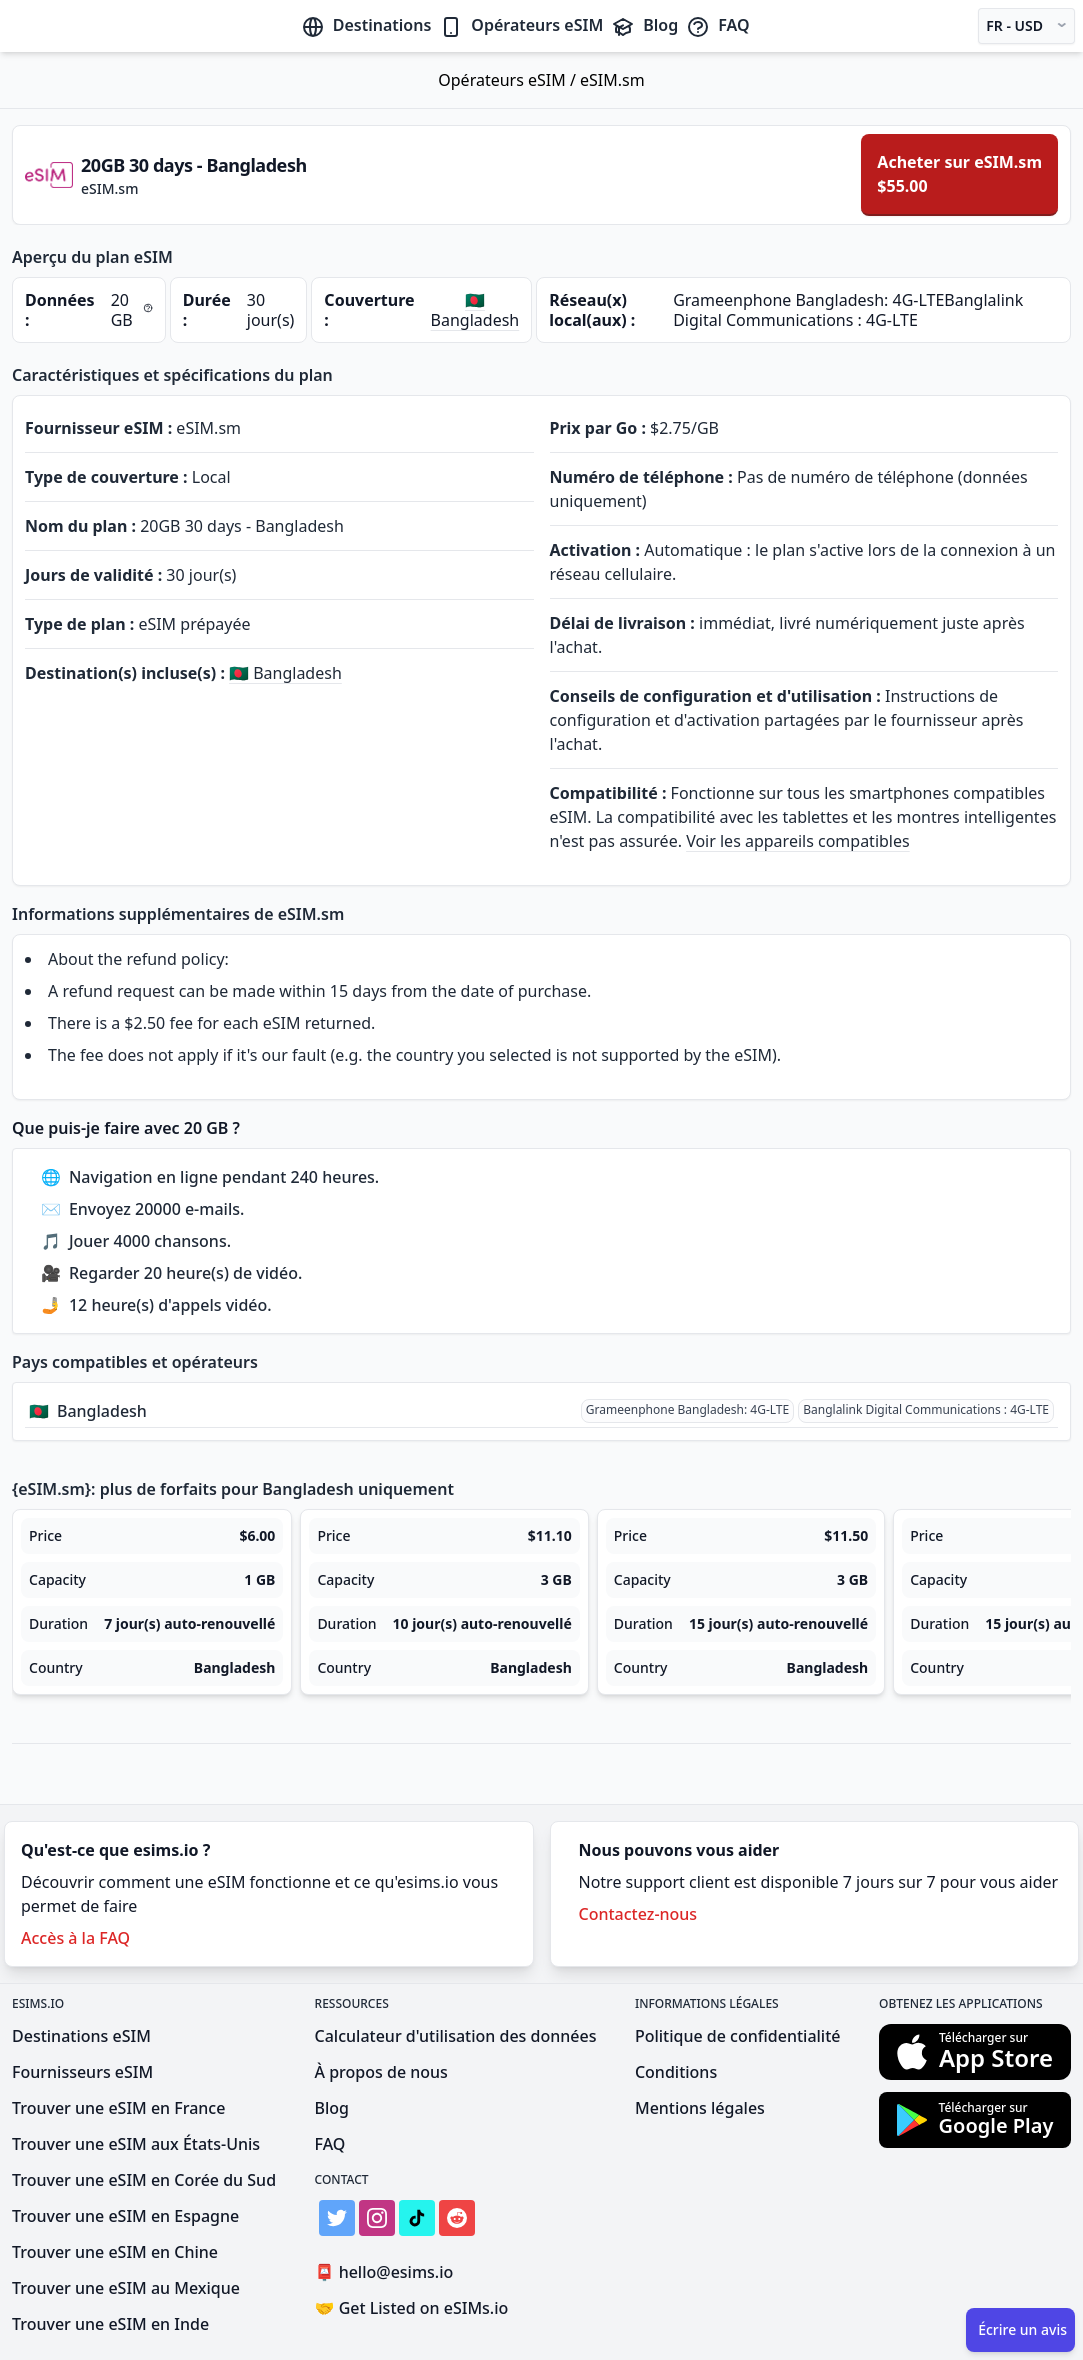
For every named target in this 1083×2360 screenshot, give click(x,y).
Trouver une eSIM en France (118, 2108)
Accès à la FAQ (75, 1938)
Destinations (366, 25)
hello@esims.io (388, 2272)
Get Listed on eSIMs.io (412, 2308)
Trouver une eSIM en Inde (110, 2324)
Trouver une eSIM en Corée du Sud (144, 2180)
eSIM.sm (612, 80)
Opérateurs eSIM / (509, 80)
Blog (644, 25)
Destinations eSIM (81, 2036)
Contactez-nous (638, 1914)
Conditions (676, 2072)
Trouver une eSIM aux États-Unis (136, 2144)
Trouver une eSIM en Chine (115, 2252)
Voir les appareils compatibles (798, 841)
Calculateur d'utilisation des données (456, 2036)
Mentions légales (700, 2108)
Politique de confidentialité (738, 2036)
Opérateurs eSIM (521, 25)
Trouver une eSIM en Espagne (125, 2216)
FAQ (717, 25)
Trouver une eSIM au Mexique (126, 2288)
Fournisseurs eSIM (82, 2072)
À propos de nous (381, 2072)
